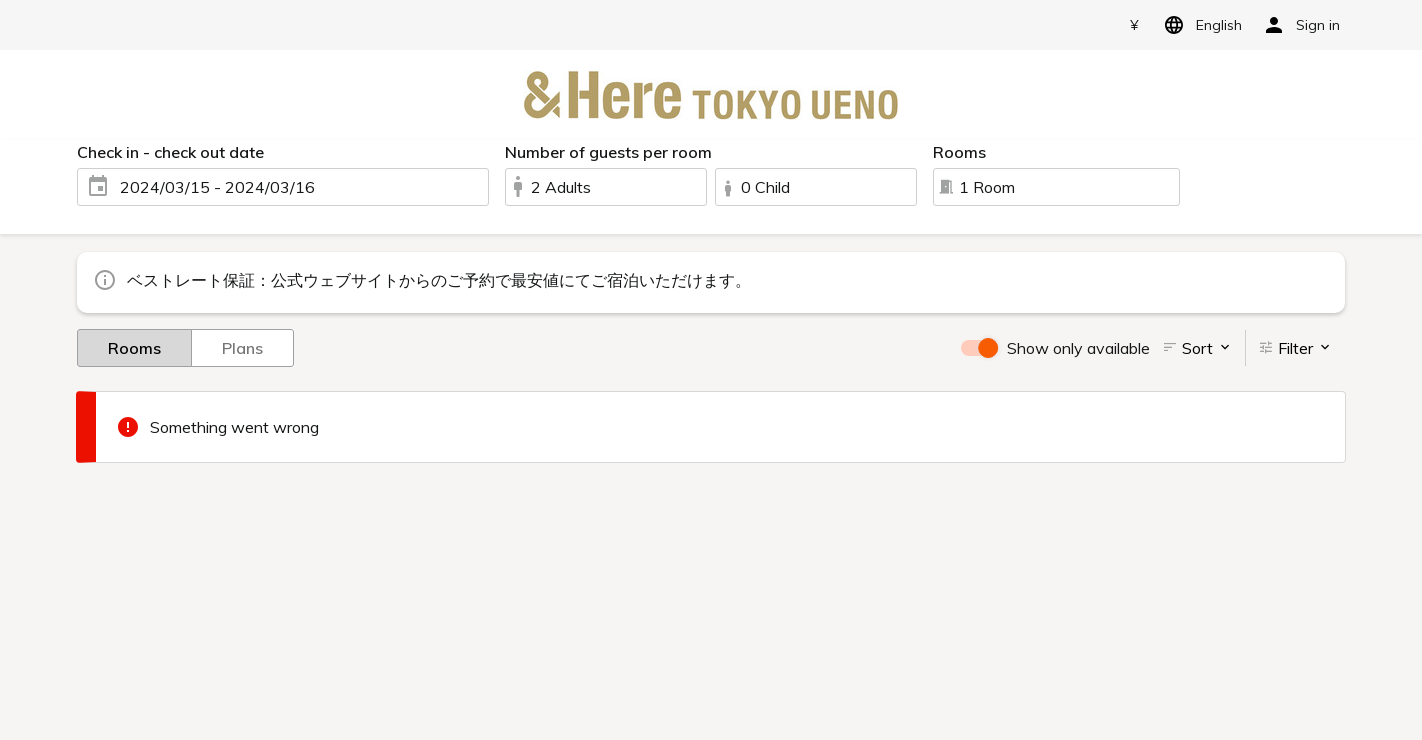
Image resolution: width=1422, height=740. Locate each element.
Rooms (134, 347)
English (1199, 25)
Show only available (1078, 348)
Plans (242, 347)
